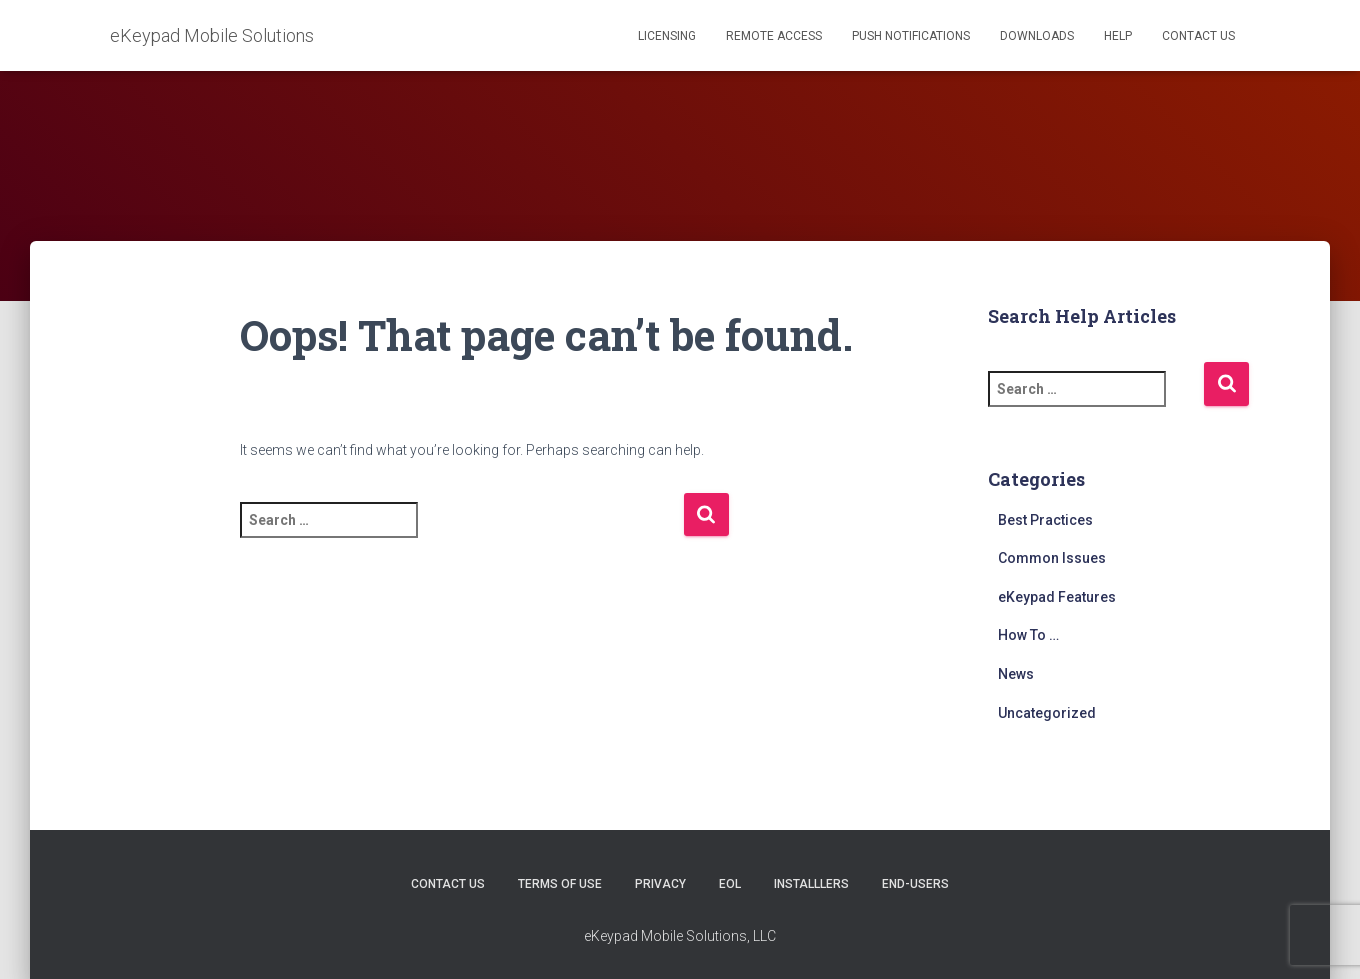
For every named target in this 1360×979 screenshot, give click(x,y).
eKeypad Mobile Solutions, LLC (680, 936)
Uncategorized (1047, 713)
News (1016, 674)
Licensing (667, 36)
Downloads (1037, 36)
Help (1118, 36)
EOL (730, 884)
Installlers (811, 884)
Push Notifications (911, 36)
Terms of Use (560, 884)
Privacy (660, 884)
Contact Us (1198, 36)
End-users (915, 884)
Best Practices (1045, 520)
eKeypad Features (1057, 597)
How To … (1028, 635)
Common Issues (1052, 558)
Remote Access (774, 36)
